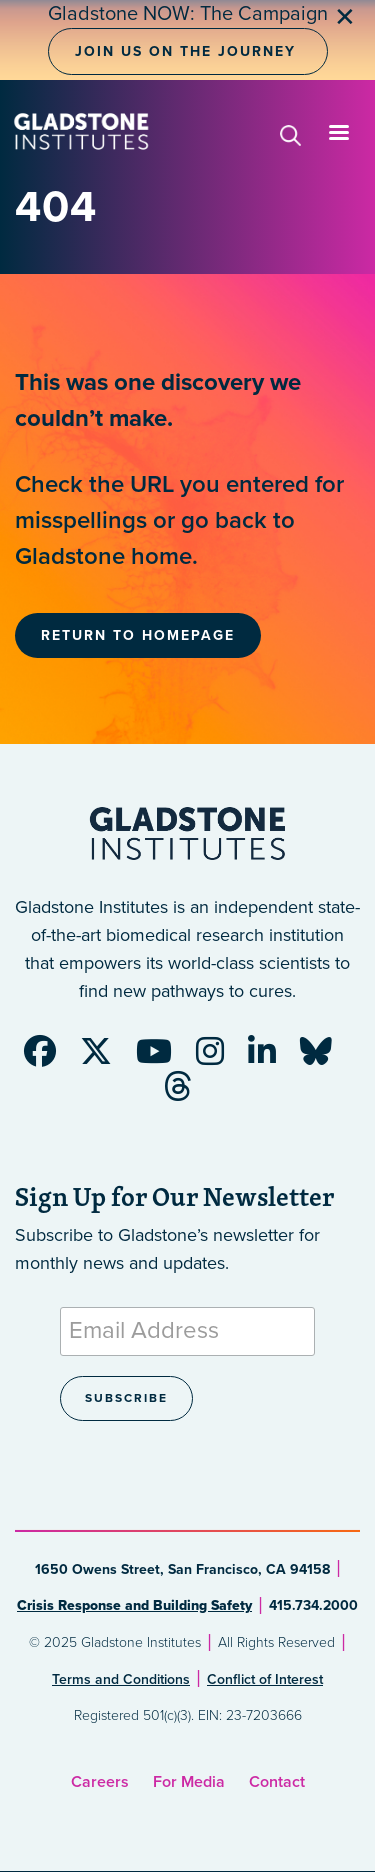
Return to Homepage (138, 635)
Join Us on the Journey (185, 51)
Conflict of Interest (265, 1679)
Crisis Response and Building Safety (134, 1605)
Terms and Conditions (121, 1679)
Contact (277, 1782)
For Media (189, 1782)
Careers (100, 1782)
